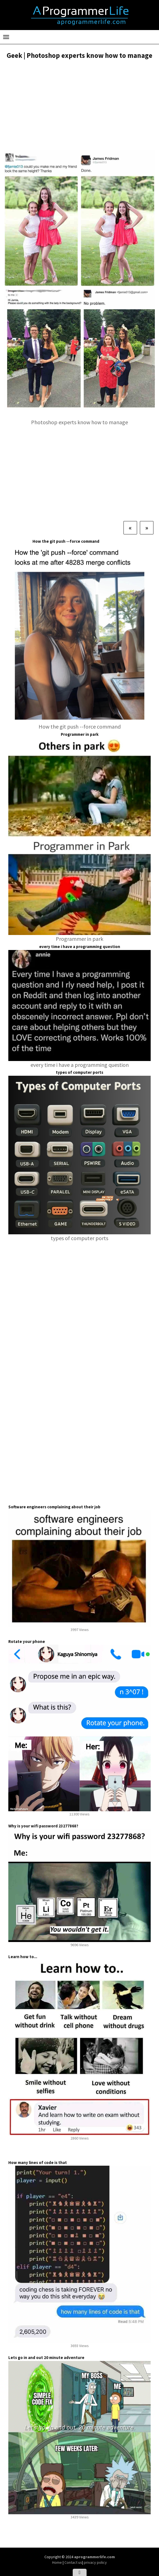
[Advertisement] (79, 105)
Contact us (73, 2562)
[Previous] (130, 527)
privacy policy (95, 2562)
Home (57, 2562)
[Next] (146, 527)
